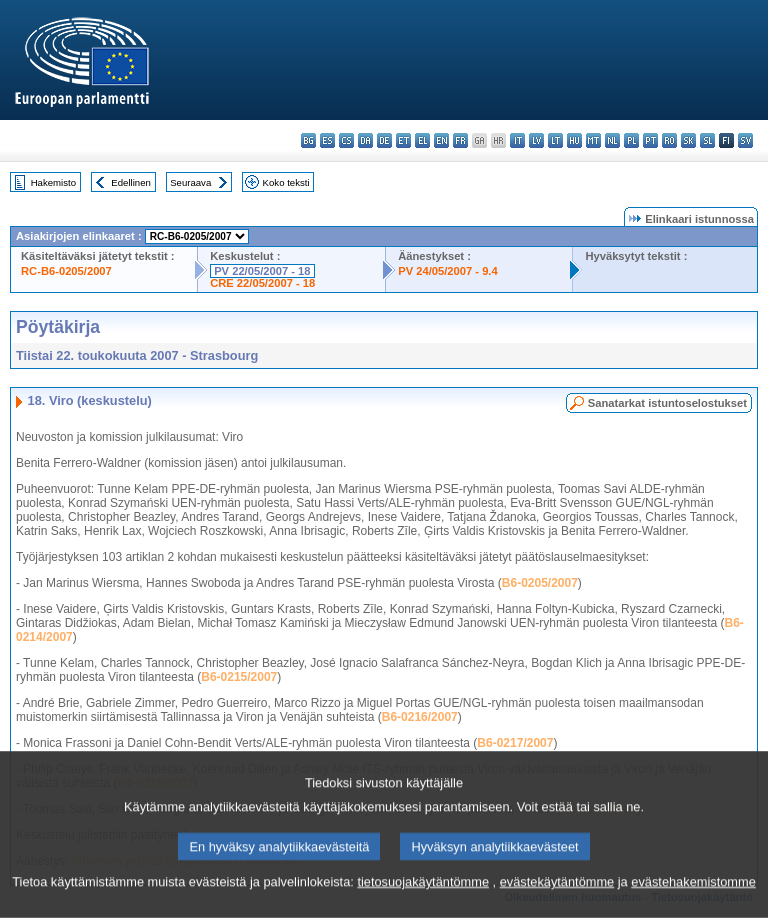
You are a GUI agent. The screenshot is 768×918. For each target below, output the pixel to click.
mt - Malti (593, 140)
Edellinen (130, 182)
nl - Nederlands (612, 140)
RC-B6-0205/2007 (66, 271)
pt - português (650, 140)
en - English (441, 140)
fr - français (460, 140)
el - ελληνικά (422, 140)
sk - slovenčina (688, 140)
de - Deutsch (384, 140)
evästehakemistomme (693, 892)
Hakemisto (53, 182)
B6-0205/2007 (540, 583)
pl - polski (631, 140)
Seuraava (190, 182)
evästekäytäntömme (557, 892)
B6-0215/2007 (239, 677)
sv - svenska (745, 140)
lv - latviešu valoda (536, 140)
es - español (327, 140)
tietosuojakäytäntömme (423, 892)
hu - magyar (574, 140)
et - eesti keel (403, 140)
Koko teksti (286, 182)
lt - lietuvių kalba (555, 140)
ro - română (669, 140)
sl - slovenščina (707, 140)
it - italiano (517, 140)
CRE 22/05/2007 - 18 (262, 283)
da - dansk (365, 140)
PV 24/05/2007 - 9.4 (448, 271)
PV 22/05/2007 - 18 (262, 271)
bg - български (308, 140)
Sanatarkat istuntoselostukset (667, 403)
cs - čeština (346, 140)
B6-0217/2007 (515, 743)
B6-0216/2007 (420, 717)
